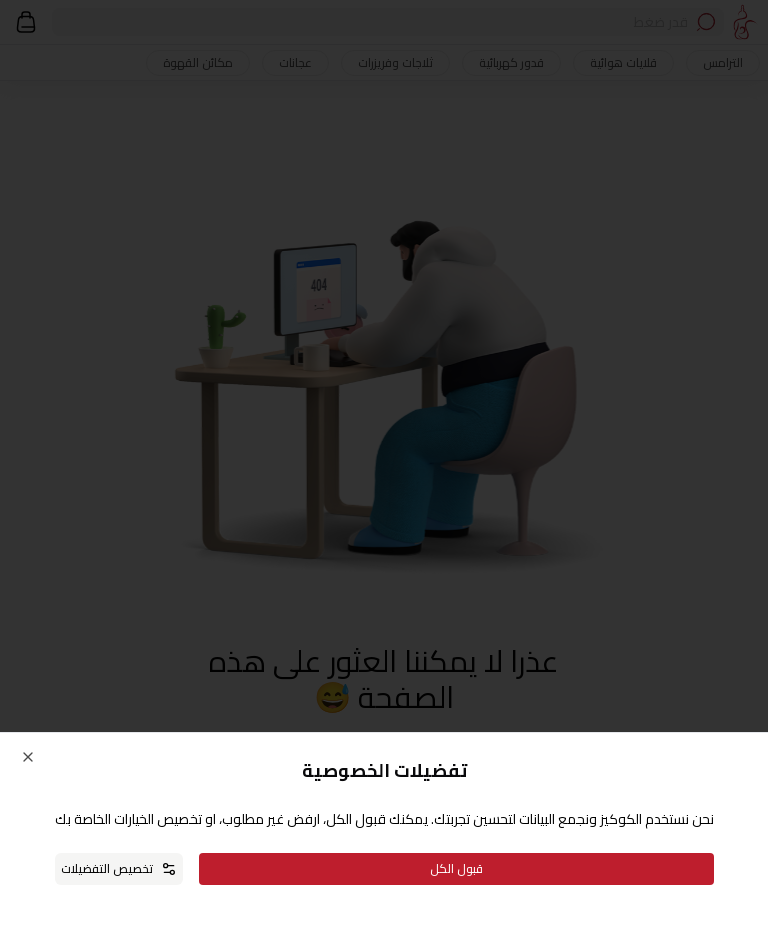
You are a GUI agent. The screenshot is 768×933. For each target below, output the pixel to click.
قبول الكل (456, 868)
